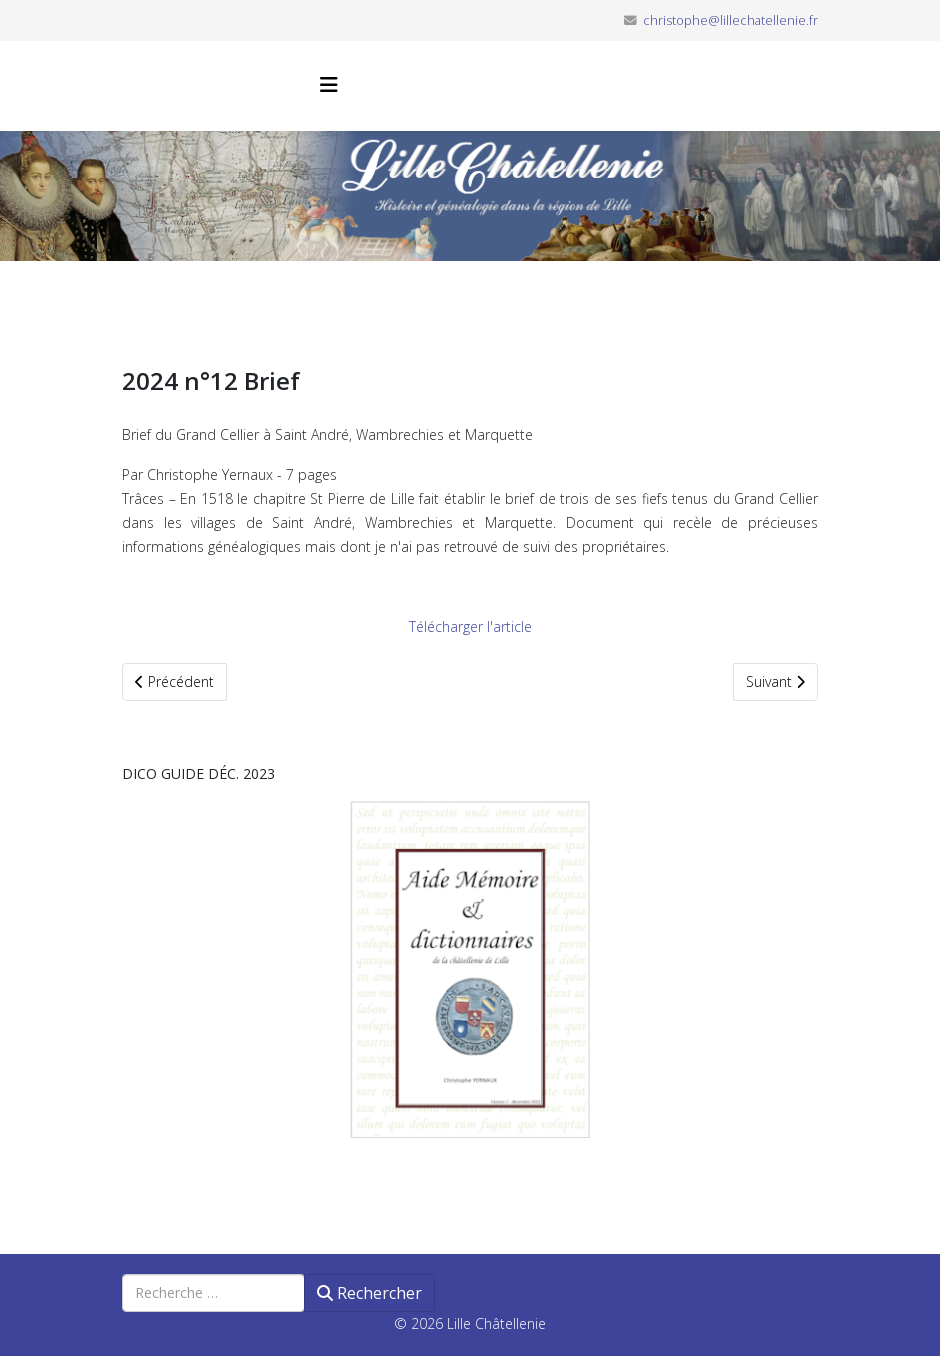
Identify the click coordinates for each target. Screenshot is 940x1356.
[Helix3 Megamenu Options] (329, 84)
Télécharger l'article (470, 626)
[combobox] (213, 1293)
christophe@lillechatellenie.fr (730, 20)
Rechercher (369, 1293)
